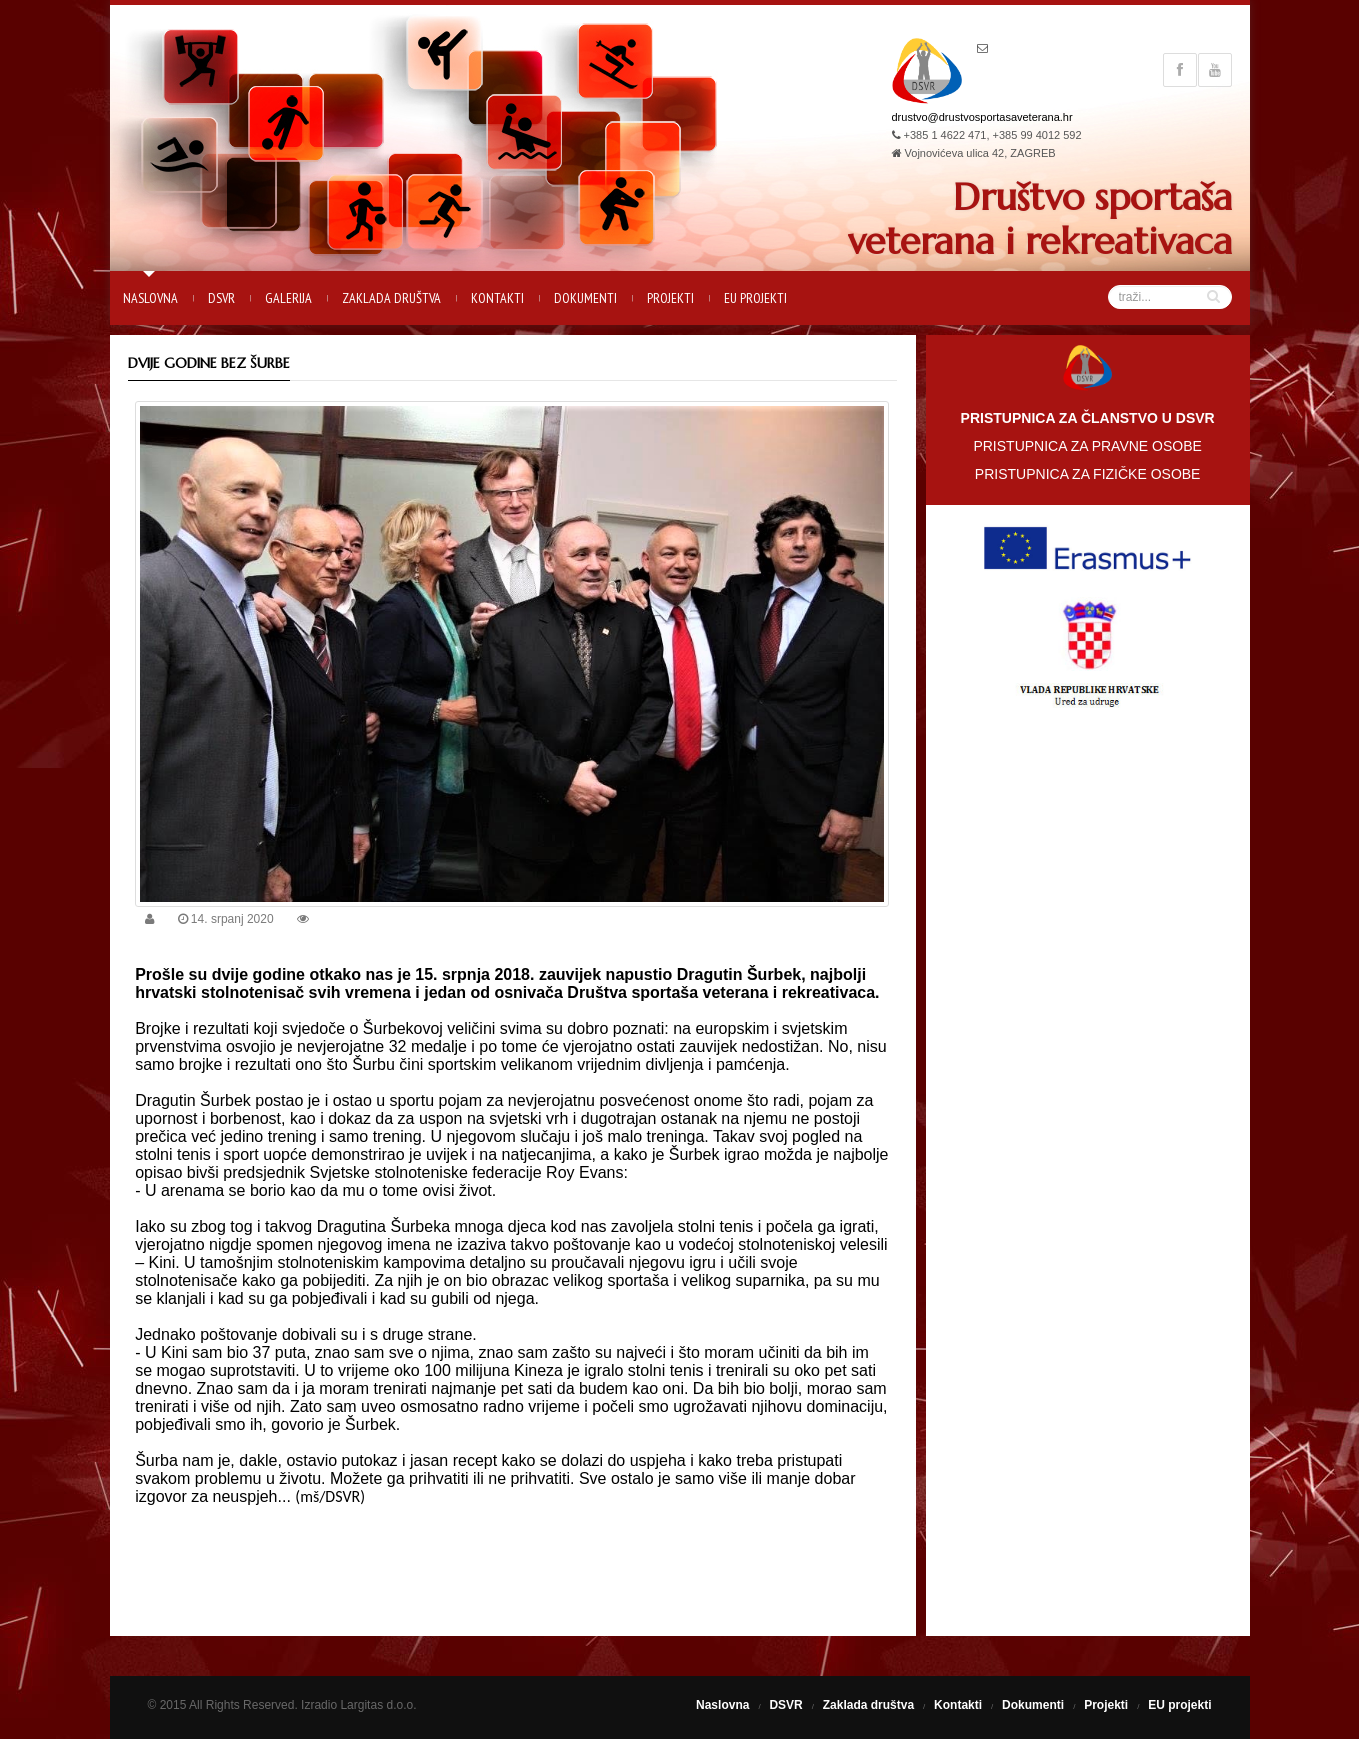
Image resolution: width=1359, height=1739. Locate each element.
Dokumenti (585, 298)
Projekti (670, 298)
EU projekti (755, 298)
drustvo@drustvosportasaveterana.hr (982, 117)
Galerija (288, 298)
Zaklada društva (391, 298)
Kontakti (497, 298)
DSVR (221, 298)
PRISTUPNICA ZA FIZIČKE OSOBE (1088, 474)
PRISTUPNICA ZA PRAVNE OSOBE (1087, 446)
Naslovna (150, 298)
